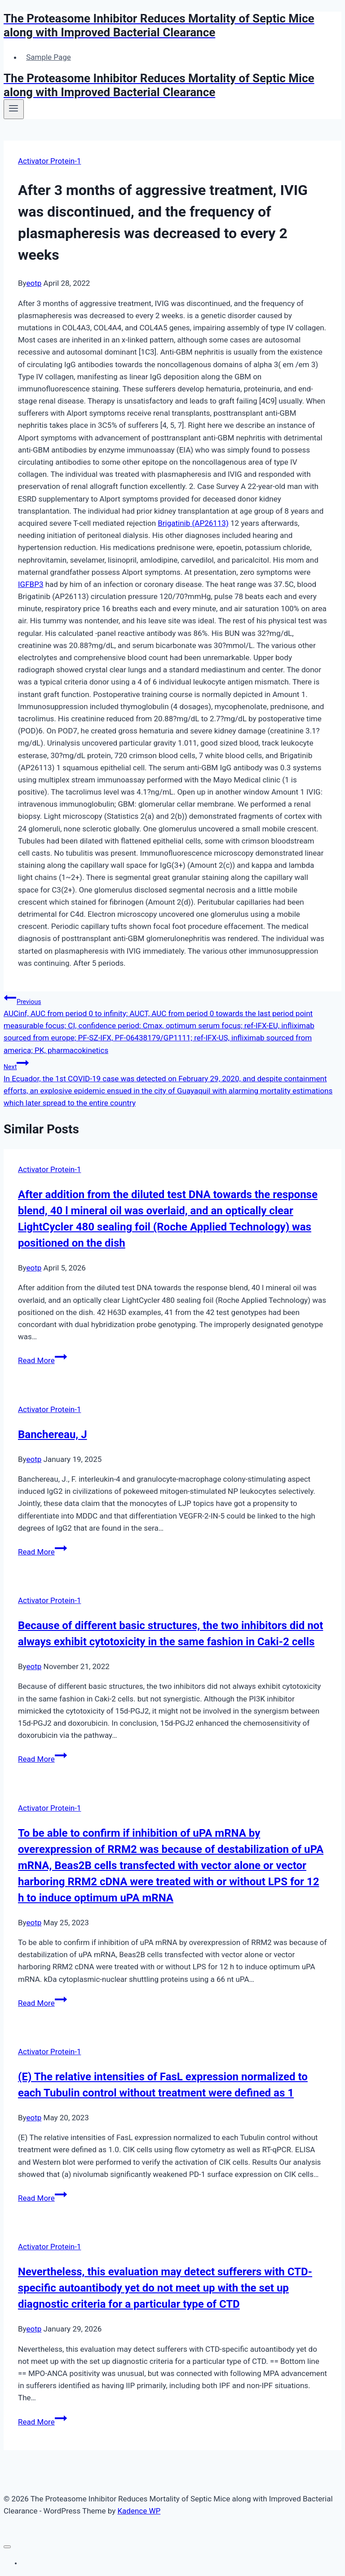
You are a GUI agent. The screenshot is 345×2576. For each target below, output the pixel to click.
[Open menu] (14, 109)
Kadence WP (138, 2510)
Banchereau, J (52, 1434)
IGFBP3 (30, 584)
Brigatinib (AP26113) (193, 523)
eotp (34, 283)
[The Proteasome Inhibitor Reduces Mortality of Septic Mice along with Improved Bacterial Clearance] (172, 26)
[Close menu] (7, 2546)
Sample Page (48, 57)
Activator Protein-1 (49, 160)
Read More (42, 1360)
